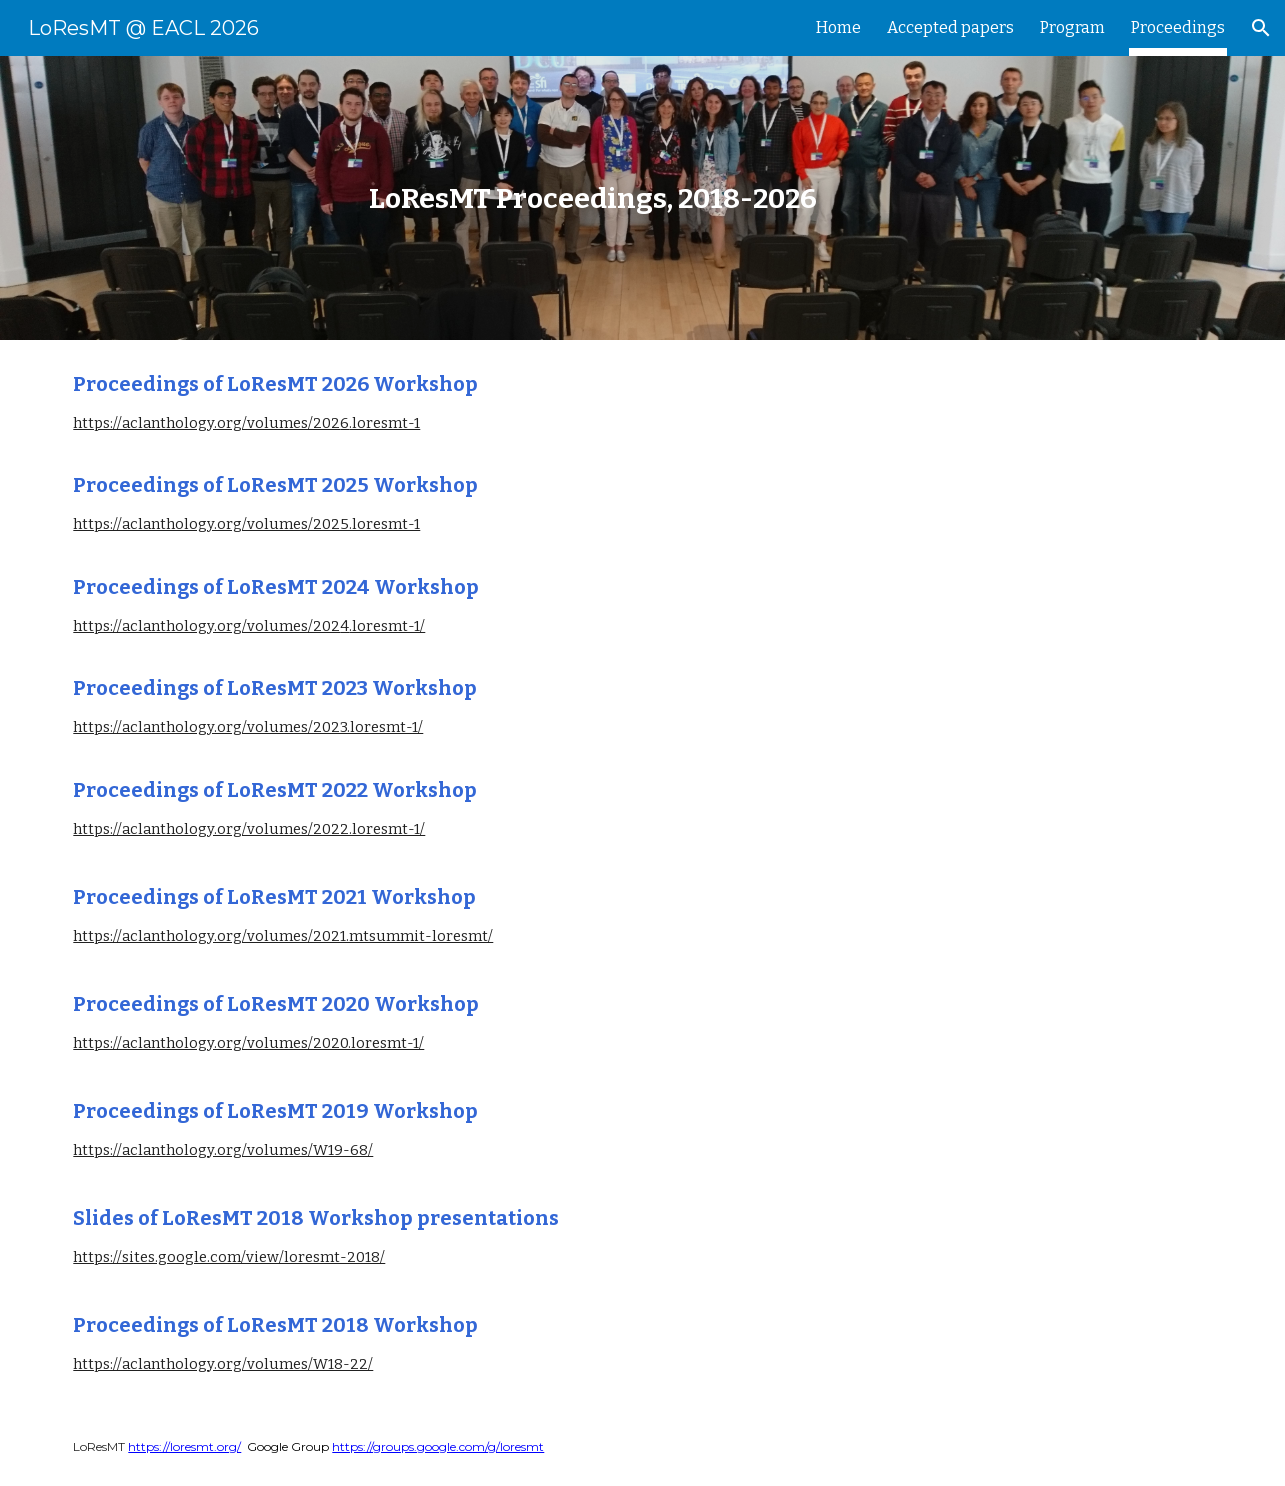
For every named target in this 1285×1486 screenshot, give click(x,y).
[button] (1261, 28)
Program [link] (1072, 27)
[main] (593, 198)
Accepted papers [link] (950, 27)
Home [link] (838, 27)
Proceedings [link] (1178, 27)
